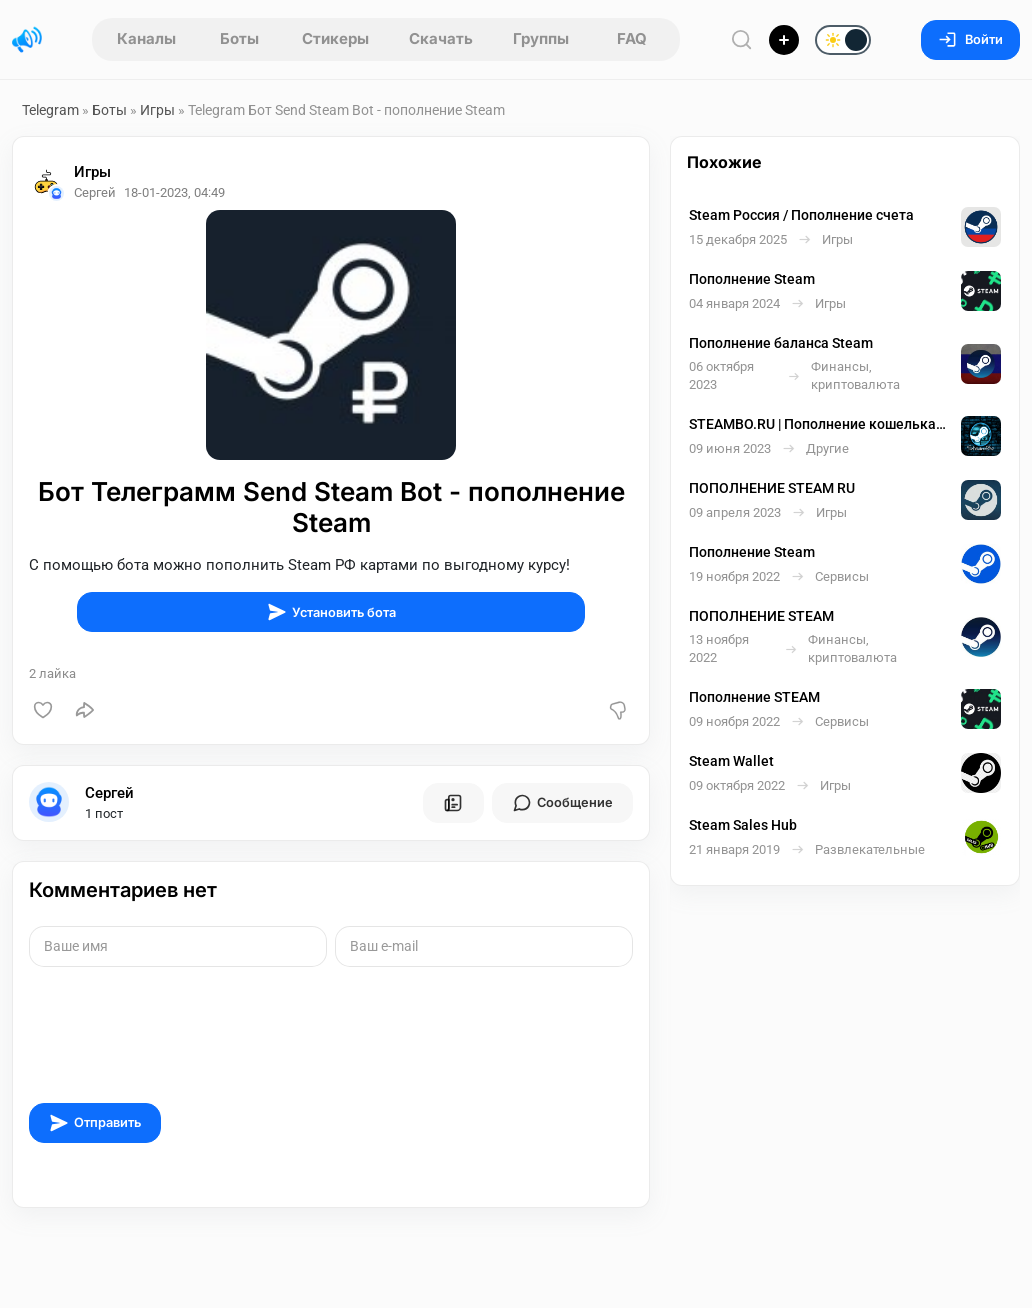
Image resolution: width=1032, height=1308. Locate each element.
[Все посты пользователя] (453, 803)
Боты (239, 38)
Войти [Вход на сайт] (970, 39)
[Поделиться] (85, 710)
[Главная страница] (27, 40)
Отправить (95, 1123)
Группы (541, 38)
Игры (157, 110)
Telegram (50, 110)
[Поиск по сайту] (742, 39)
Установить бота (331, 612)
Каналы (146, 38)
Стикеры (335, 38)
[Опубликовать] (784, 40)
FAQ (632, 38)
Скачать (441, 38)
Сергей (109, 793)
